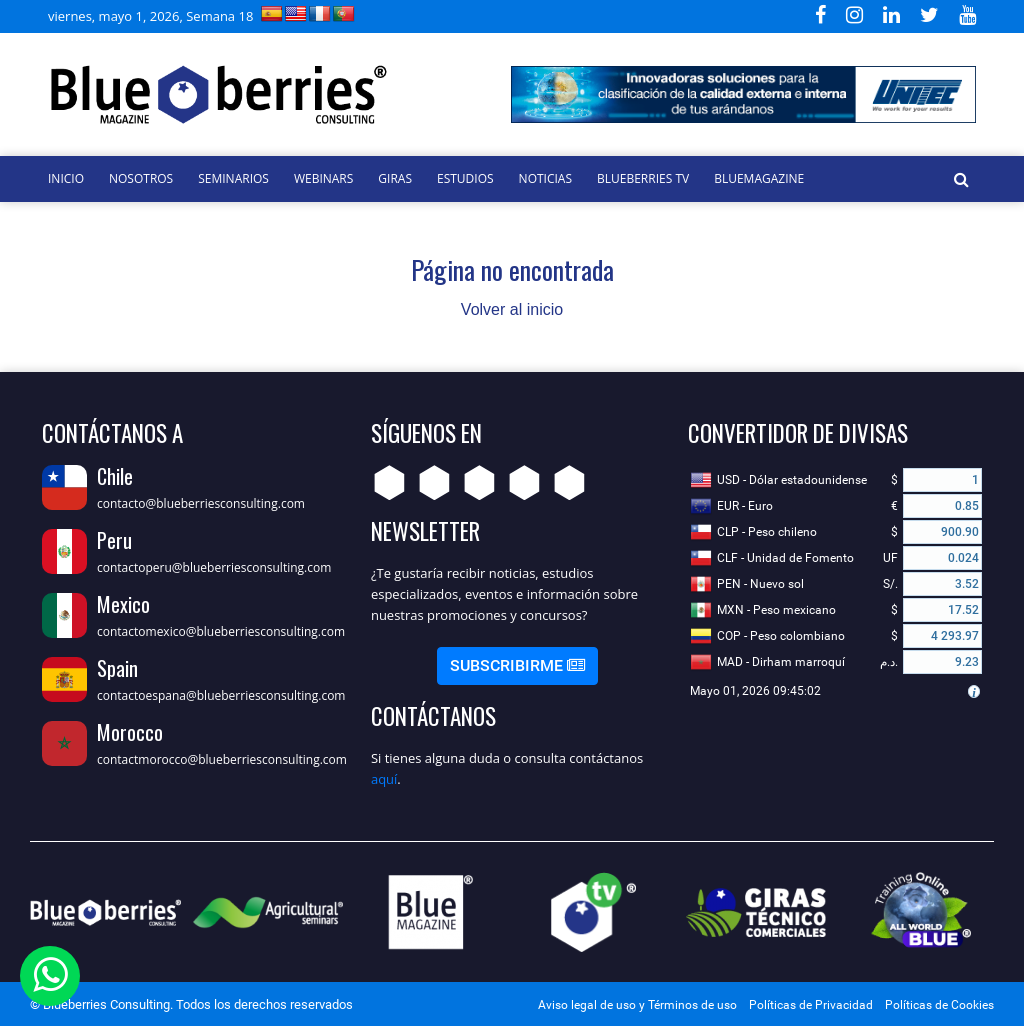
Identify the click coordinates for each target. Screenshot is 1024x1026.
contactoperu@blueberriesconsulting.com (214, 567)
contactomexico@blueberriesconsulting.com (221, 631)
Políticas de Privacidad (811, 1005)
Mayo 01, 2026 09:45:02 (755, 691)
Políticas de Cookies (939, 1005)
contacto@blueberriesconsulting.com (201, 503)
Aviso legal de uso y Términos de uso (637, 1005)
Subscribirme (517, 665)
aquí (384, 779)
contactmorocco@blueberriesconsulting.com (222, 759)
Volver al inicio (512, 309)
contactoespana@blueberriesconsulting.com (221, 695)
